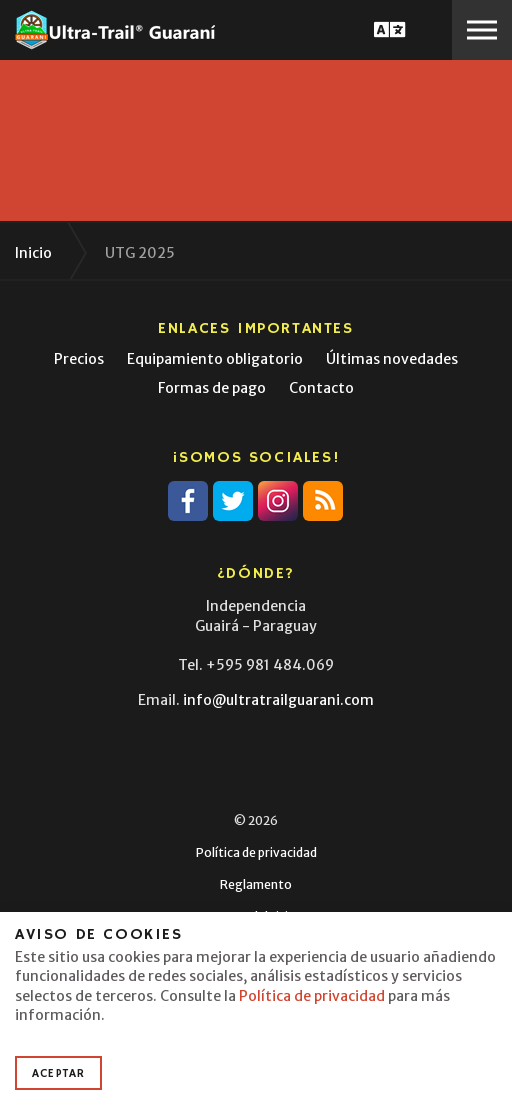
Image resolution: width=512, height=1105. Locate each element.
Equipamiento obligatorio (215, 359)
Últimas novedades (392, 359)
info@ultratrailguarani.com (278, 700)
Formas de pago (212, 388)
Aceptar (58, 1073)
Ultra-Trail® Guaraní (115, 30)
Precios (79, 359)
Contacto (321, 388)
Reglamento (256, 884)
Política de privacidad (256, 852)
